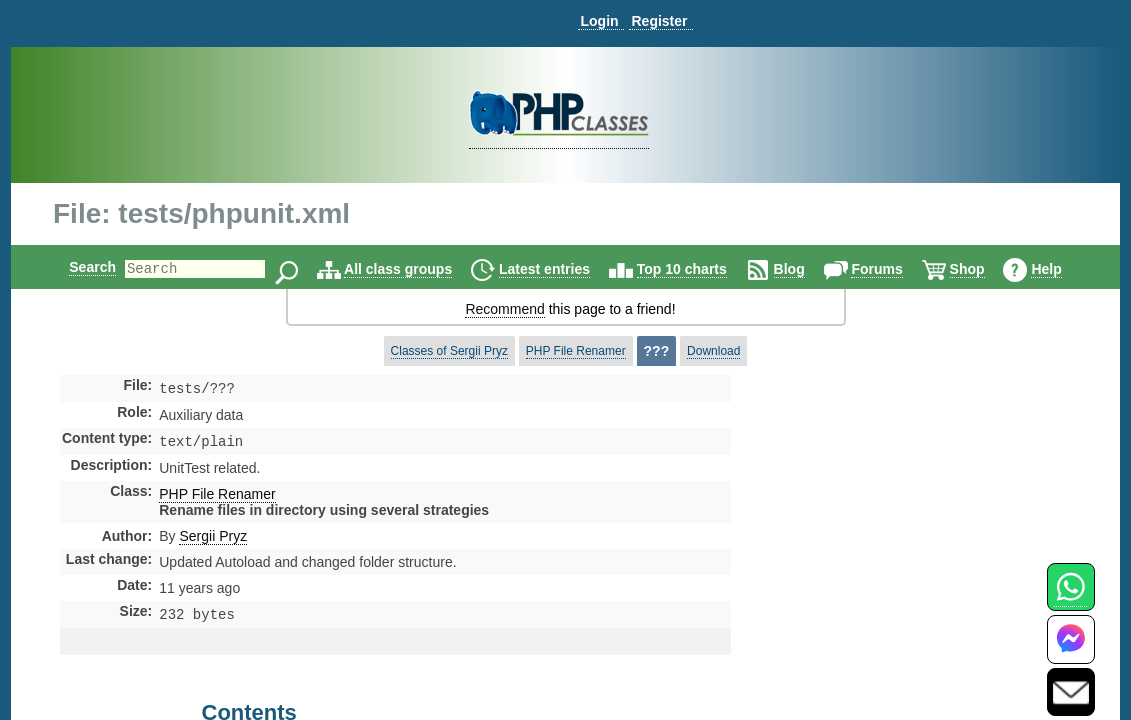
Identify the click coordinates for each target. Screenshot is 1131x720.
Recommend (504, 309)
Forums (893, 269)
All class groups (415, 269)
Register (659, 21)
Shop (984, 269)
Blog (806, 269)
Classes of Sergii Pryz (449, 351)
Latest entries (561, 269)
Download (713, 351)
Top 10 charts (699, 269)
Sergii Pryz (213, 540)
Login (599, 21)
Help (1063, 269)
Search (75, 267)
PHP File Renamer (576, 351)
